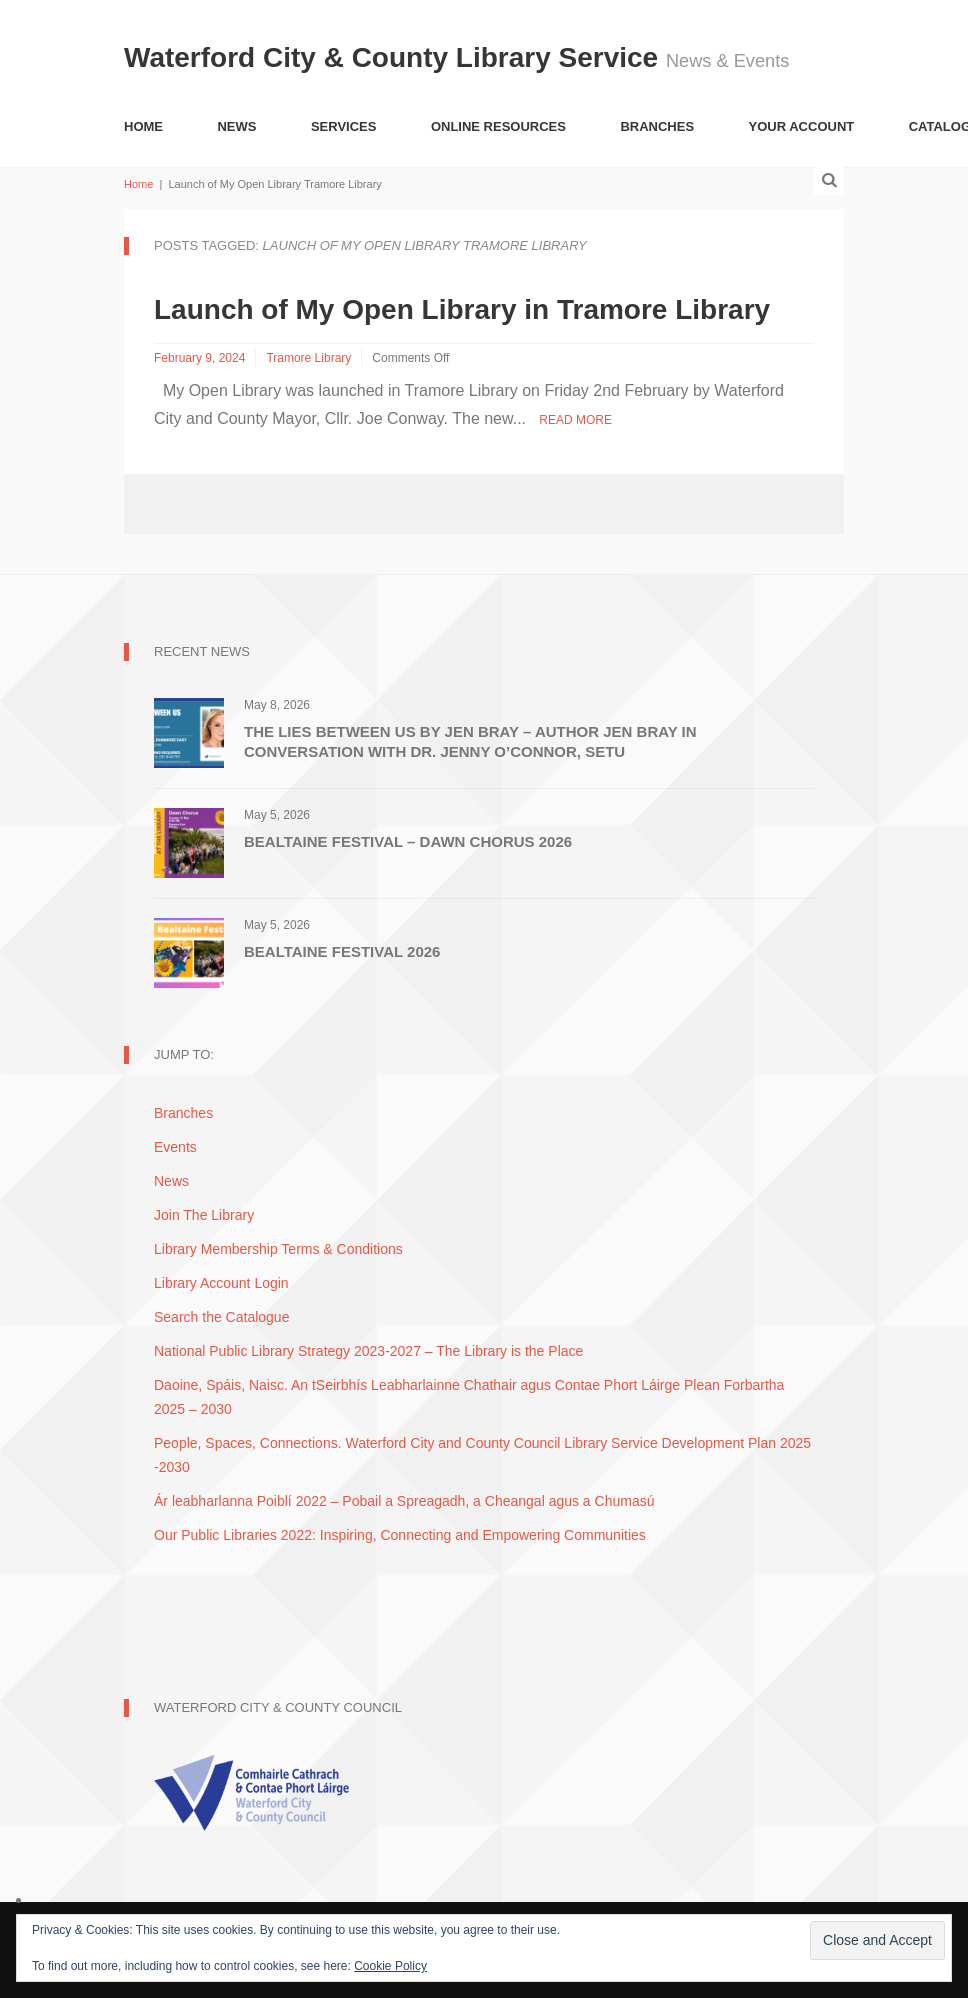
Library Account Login (221, 1283)
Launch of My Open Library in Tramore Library (462, 309)
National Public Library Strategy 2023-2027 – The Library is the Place (368, 1351)
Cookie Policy (390, 1966)
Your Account (802, 126)
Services (344, 126)
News (236, 126)
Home (143, 126)
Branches (657, 126)
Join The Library (204, 1215)
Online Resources (498, 126)
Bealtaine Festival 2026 (342, 951)
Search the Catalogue (221, 1317)
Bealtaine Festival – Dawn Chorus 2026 (408, 841)
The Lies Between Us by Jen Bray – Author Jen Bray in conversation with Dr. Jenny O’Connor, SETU (470, 741)
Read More (575, 420)
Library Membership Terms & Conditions (278, 1249)
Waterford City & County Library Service (395, 57)
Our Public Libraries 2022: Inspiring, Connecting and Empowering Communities (400, 1535)
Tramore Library (308, 358)
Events (175, 1147)
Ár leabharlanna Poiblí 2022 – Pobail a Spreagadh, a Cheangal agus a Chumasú (404, 1501)
